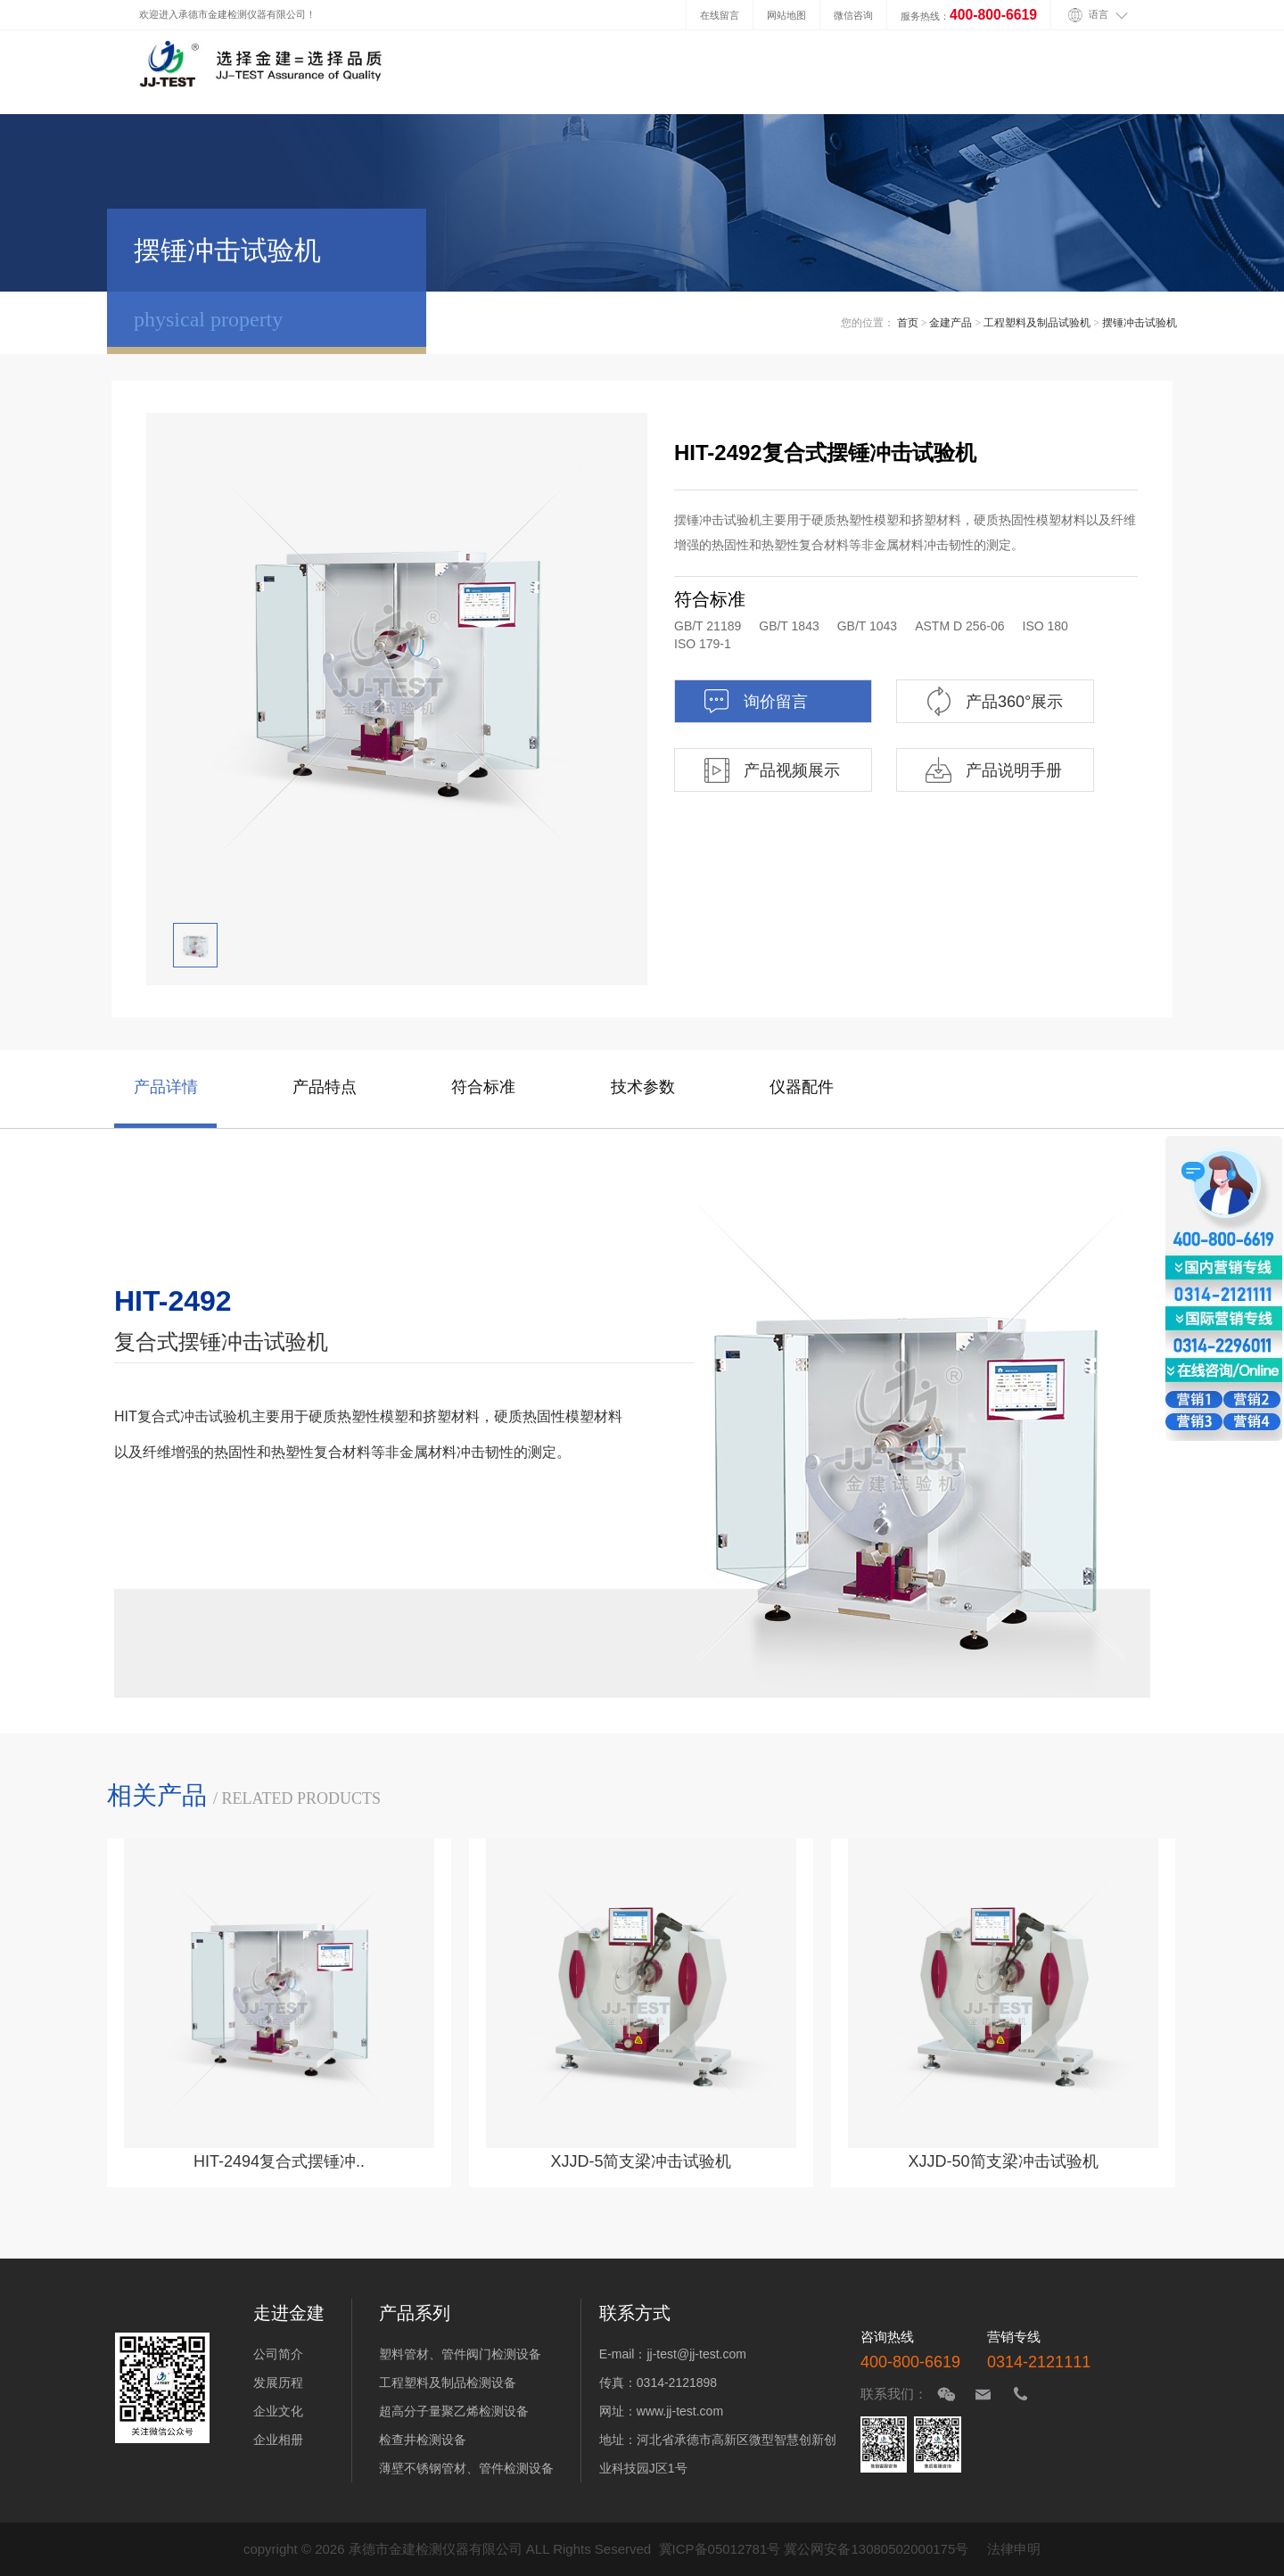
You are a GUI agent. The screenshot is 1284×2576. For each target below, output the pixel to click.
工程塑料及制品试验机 (1037, 323)
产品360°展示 (993, 701)
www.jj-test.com (680, 2411)
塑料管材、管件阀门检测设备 (460, 2354)
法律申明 (1014, 2548)
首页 (907, 323)
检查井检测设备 (422, 2439)
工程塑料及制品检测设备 (447, 2382)
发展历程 (278, 2382)
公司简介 (278, 2354)
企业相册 (278, 2439)
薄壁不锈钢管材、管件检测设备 (466, 2468)
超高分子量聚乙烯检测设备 (454, 2411)
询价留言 (755, 701)
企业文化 (278, 2411)
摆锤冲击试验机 (1139, 323)
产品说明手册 (993, 770)
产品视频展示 (771, 770)
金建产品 (950, 323)
